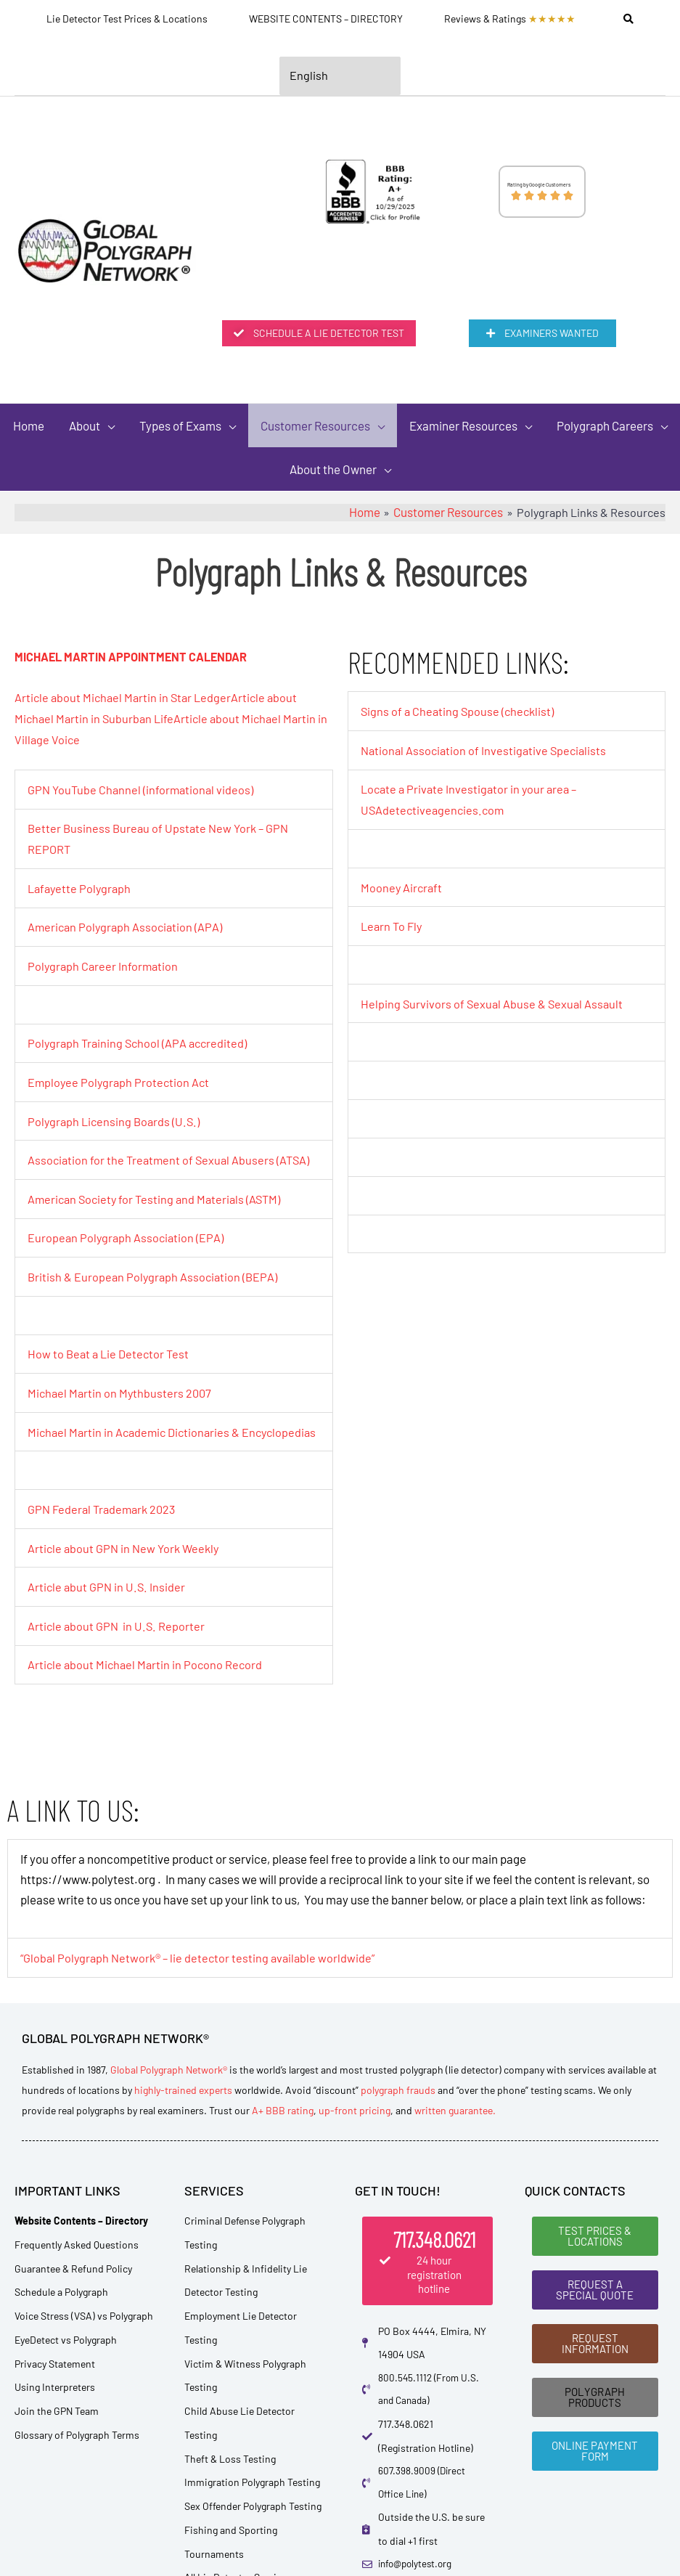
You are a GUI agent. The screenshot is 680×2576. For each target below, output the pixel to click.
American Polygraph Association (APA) (127, 926)
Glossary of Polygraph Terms (77, 2444)
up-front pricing (354, 2120)
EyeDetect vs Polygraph (66, 2349)
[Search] (628, 19)
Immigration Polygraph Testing (252, 2492)
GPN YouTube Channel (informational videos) (143, 790)
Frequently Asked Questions (77, 2254)
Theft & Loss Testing (230, 2468)
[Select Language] (340, 77)
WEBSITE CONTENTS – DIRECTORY (326, 18)
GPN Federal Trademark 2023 (104, 1522)
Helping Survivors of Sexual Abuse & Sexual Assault (494, 1003)
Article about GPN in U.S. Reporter (117, 1637)
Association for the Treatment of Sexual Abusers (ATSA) (172, 1156)
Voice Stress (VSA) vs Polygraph (84, 2326)
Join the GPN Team (57, 2421)
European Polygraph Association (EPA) (127, 1233)
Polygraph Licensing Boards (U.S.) (116, 1118)
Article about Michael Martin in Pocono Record (147, 1675)
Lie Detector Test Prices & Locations (127, 18)
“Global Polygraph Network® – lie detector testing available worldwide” (201, 1967)
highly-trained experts (183, 2099)
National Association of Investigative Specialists (486, 753)
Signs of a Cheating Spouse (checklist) (460, 715)
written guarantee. (455, 2120)
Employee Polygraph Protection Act (120, 1079)
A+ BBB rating (283, 2120)
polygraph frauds (398, 2099)
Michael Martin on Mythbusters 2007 (122, 1386)
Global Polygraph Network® (168, 2079)
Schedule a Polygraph (61, 2302)
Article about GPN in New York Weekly (126, 1560)
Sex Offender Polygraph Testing (252, 2516)
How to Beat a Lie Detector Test (111, 1348)
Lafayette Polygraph (81, 888)
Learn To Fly (393, 927)
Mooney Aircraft (402, 888)
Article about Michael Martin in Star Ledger (126, 700)
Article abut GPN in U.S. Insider (107, 1598)
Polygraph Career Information (104, 965)
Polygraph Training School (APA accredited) (140, 1041)
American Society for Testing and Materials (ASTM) (158, 1194)
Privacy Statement (55, 2373)
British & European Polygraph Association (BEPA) (155, 1271)
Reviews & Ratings (509, 19)
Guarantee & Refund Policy (73, 2278)
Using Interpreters (55, 2397)
